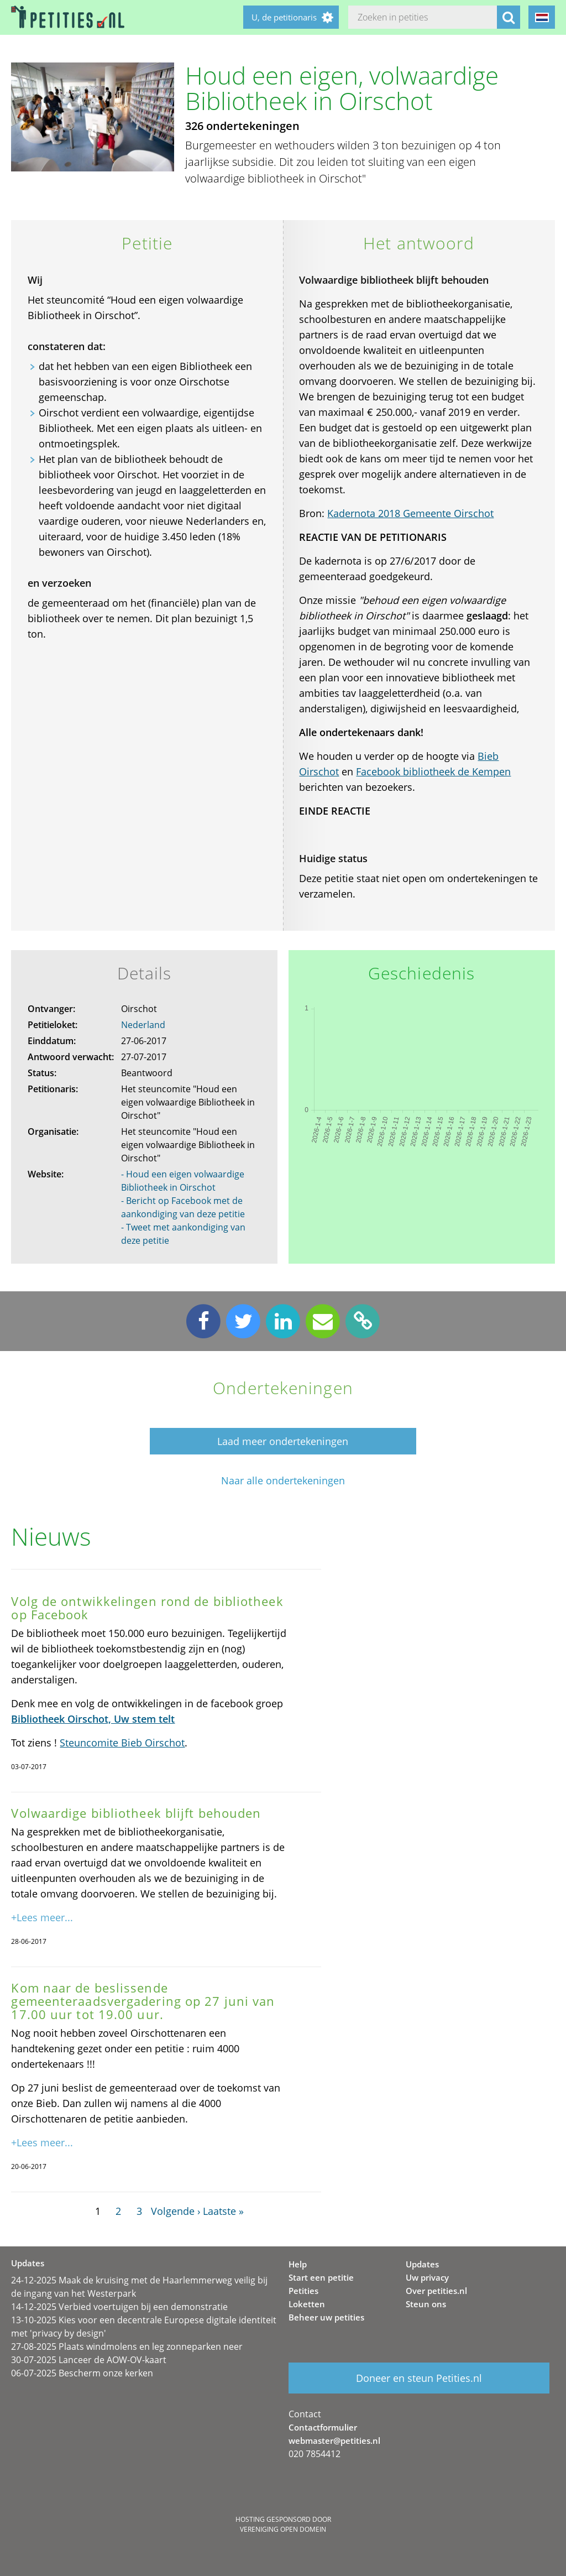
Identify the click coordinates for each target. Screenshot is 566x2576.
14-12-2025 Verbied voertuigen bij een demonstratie (119, 2307)
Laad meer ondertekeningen (282, 1441)
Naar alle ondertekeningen (283, 1481)
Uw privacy (427, 2277)
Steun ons (426, 2303)
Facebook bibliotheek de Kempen (433, 771)
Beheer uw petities (326, 2317)
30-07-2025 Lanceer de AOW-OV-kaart (88, 2360)
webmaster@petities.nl (334, 2440)
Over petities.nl (436, 2290)
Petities (303, 2290)
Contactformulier (323, 2427)
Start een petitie (321, 2277)
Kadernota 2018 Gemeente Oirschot (410, 513)
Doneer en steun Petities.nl (419, 2378)
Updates (422, 2264)
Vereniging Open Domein (283, 2529)
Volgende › (175, 2211)
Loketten (307, 2303)
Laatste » (223, 2211)
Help (298, 2264)
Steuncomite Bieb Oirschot (122, 1742)
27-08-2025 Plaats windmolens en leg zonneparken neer (127, 2346)
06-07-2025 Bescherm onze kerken (82, 2373)
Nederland (143, 1025)
